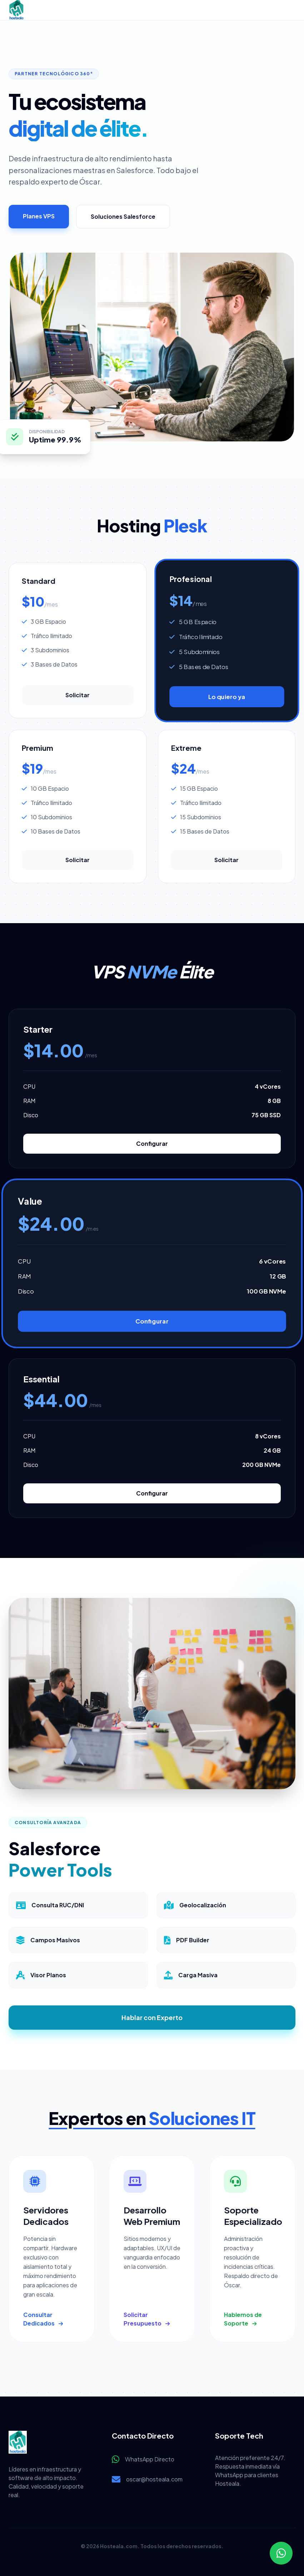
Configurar (152, 1143)
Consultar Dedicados (43, 2319)
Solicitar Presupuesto (147, 2319)
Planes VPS (39, 216)
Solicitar (77, 695)
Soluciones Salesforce (123, 216)
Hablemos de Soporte (243, 2319)
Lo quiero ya (226, 696)
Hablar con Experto (152, 2017)
